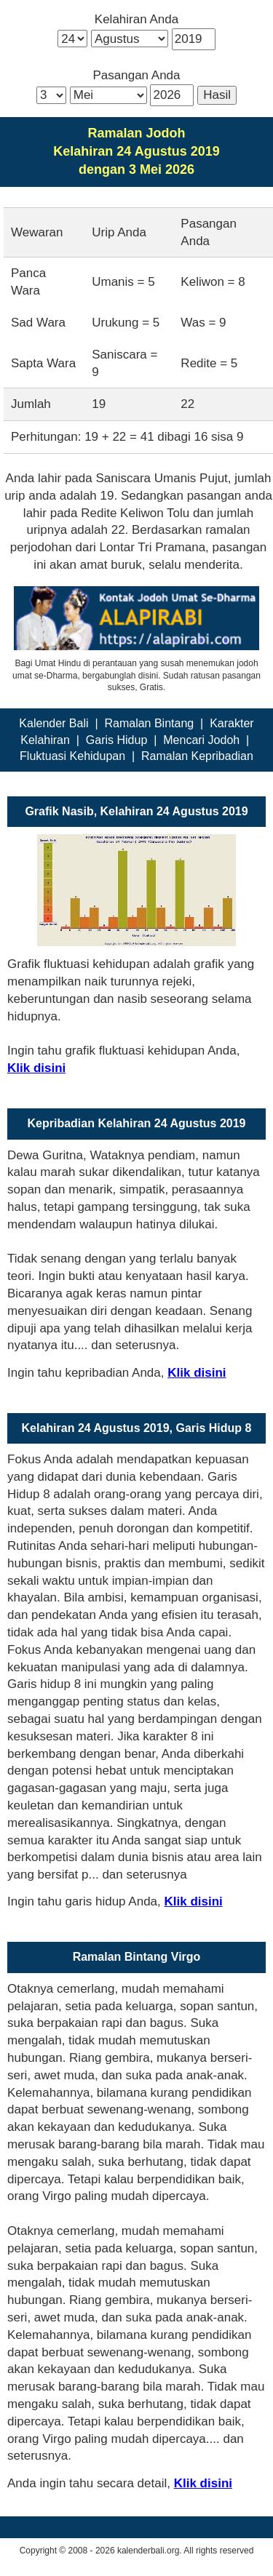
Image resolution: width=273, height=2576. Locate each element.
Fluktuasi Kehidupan (72, 756)
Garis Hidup (116, 740)
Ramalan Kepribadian (197, 756)
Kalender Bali (53, 723)
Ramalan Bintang (149, 723)
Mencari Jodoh (201, 740)
